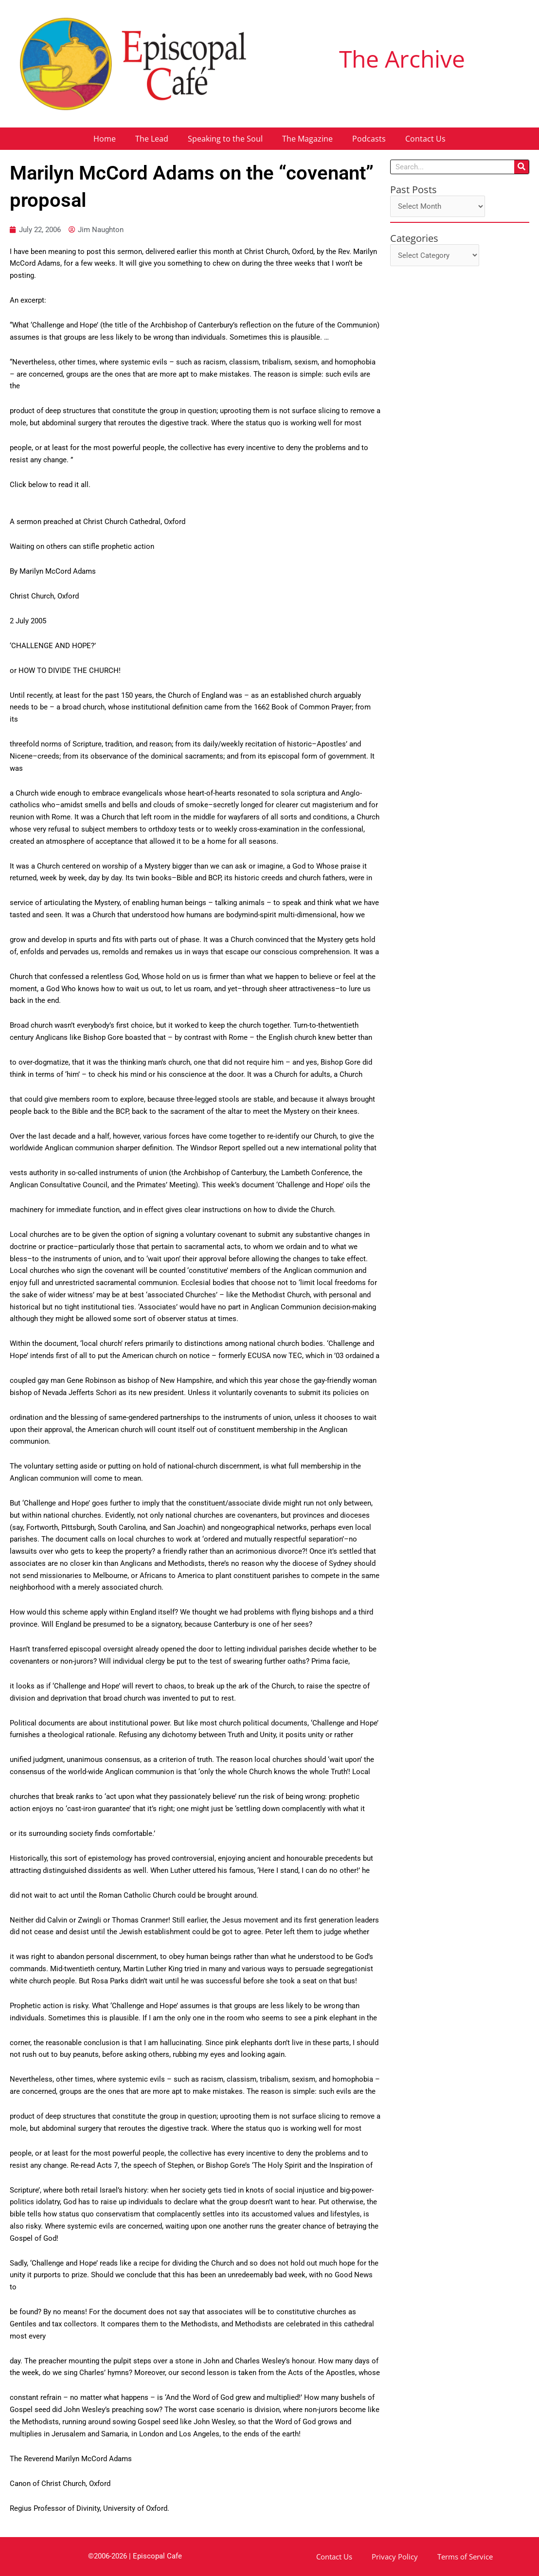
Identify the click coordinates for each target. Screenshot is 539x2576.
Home (104, 138)
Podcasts (369, 138)
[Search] (521, 167)
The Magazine (307, 138)
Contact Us (425, 138)
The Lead (151, 138)
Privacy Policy (395, 2556)
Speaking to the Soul (225, 138)
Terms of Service (465, 2556)
